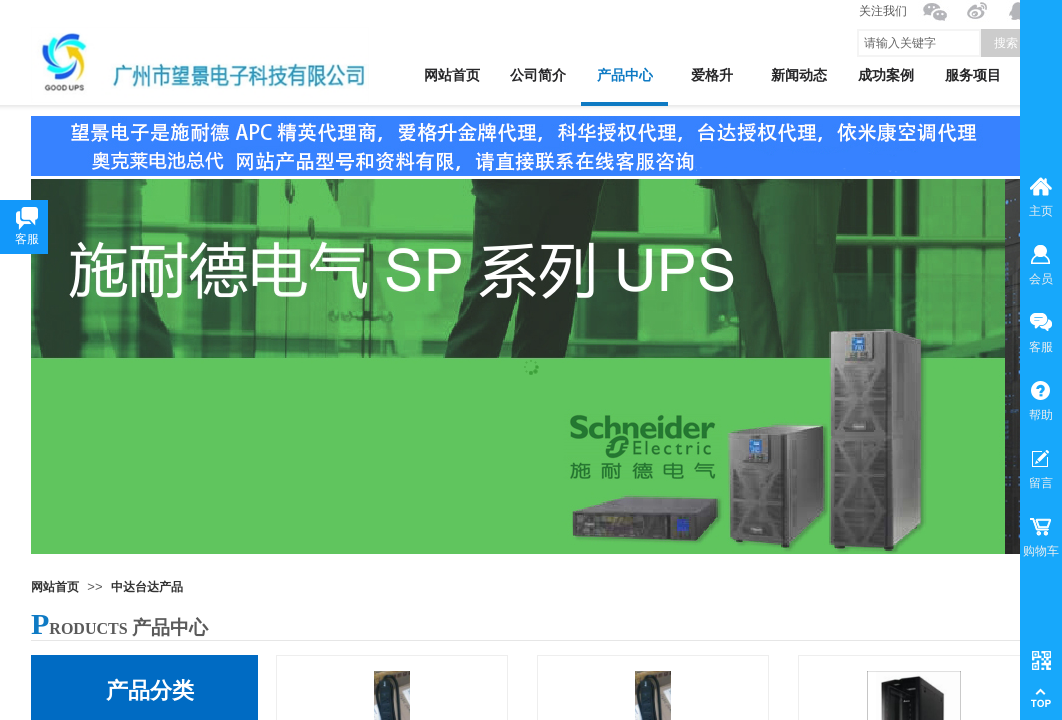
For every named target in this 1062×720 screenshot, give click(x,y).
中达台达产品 (147, 587)
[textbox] (919, 43)
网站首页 (55, 587)
